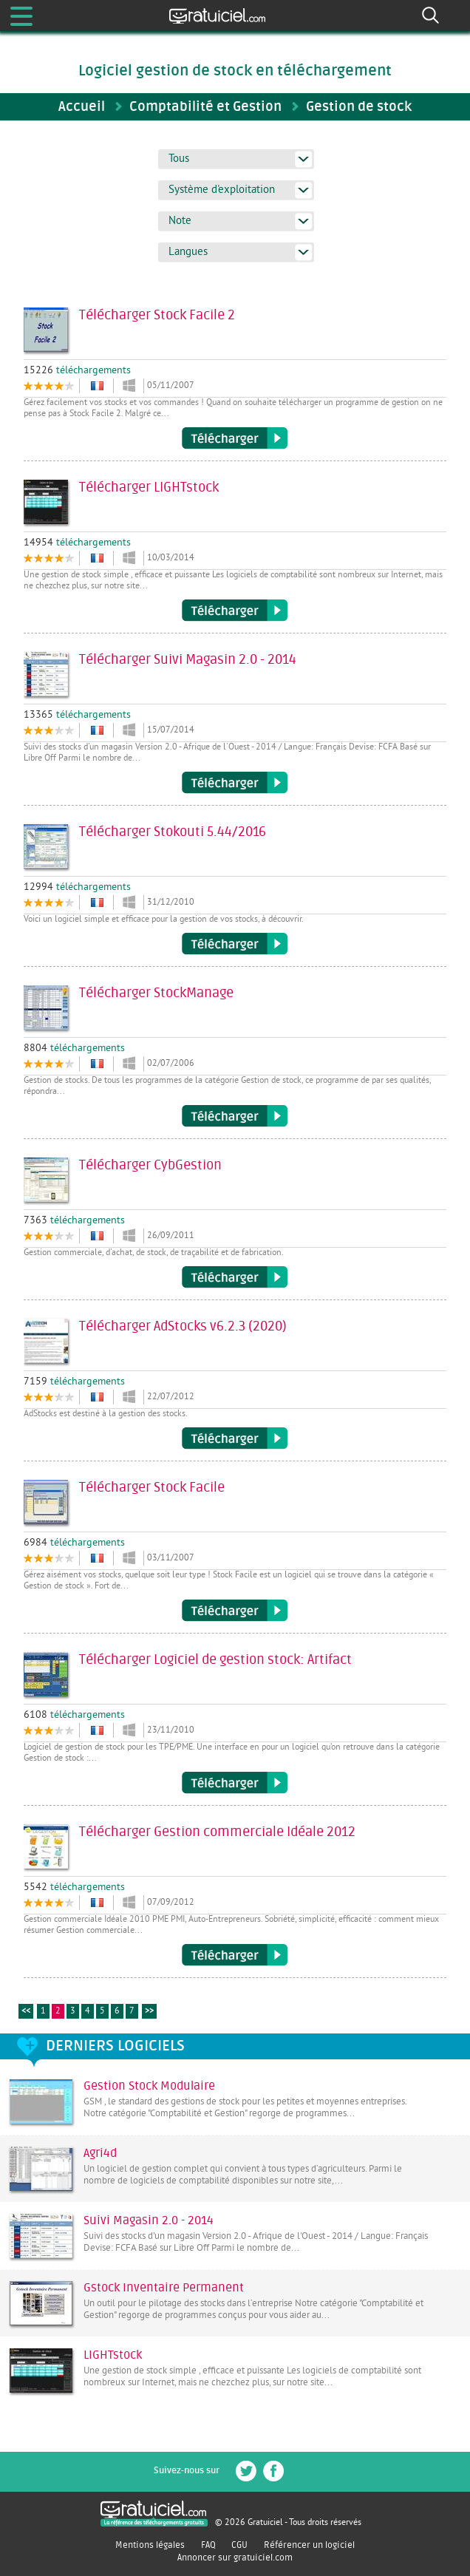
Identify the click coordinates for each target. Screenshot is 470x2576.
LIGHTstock (113, 2355)
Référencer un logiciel (309, 2545)
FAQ (208, 2545)
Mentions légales (150, 2545)
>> (149, 2011)
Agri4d (100, 2153)
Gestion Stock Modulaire (149, 2086)
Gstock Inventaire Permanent (164, 2287)
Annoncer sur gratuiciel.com (235, 2557)
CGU (239, 2545)
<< (25, 2011)
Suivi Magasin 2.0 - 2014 (149, 2220)
